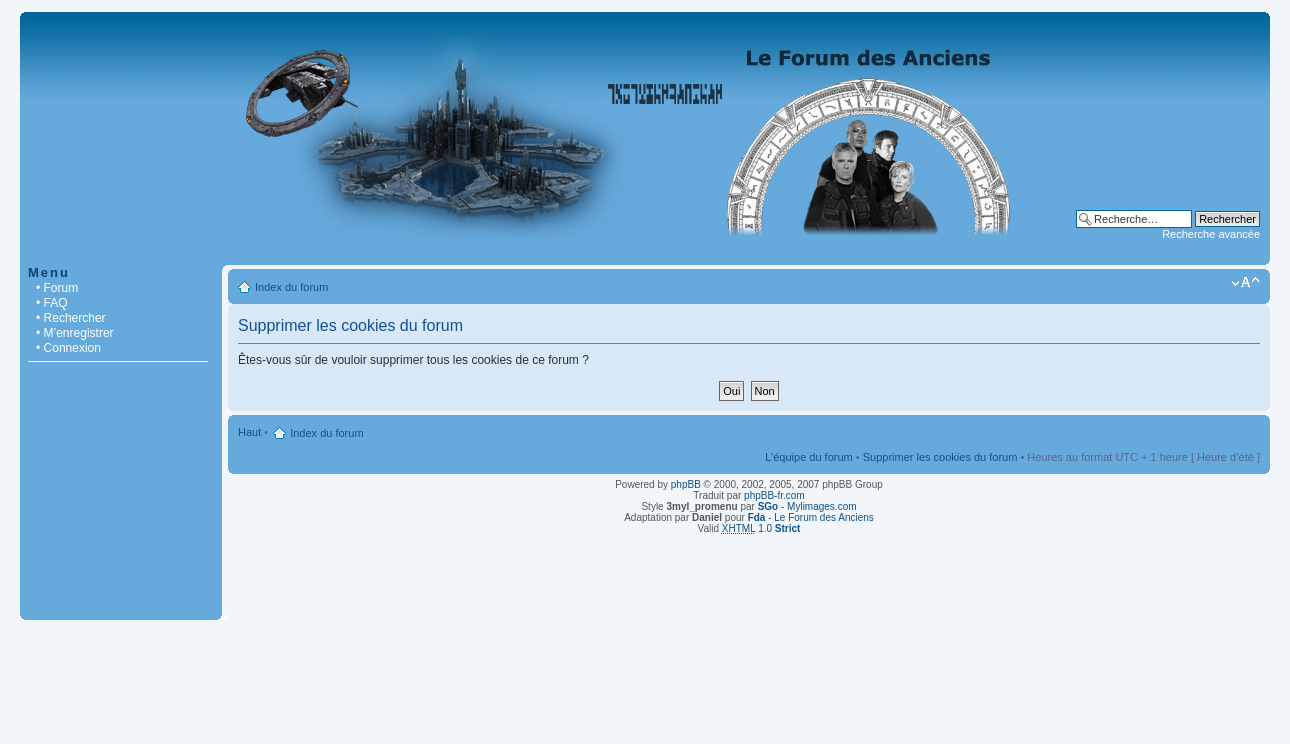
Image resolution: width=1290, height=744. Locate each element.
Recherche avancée (1211, 234)
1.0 (761, 528)
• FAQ (52, 303)
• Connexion (68, 348)
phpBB (686, 484)
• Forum (57, 288)
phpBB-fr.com (774, 495)
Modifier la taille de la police (1245, 283)
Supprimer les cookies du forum (940, 457)
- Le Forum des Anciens (811, 517)
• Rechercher (71, 318)
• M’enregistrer (75, 333)
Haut (249, 432)
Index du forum (291, 287)
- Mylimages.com (807, 506)
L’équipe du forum (808, 457)
